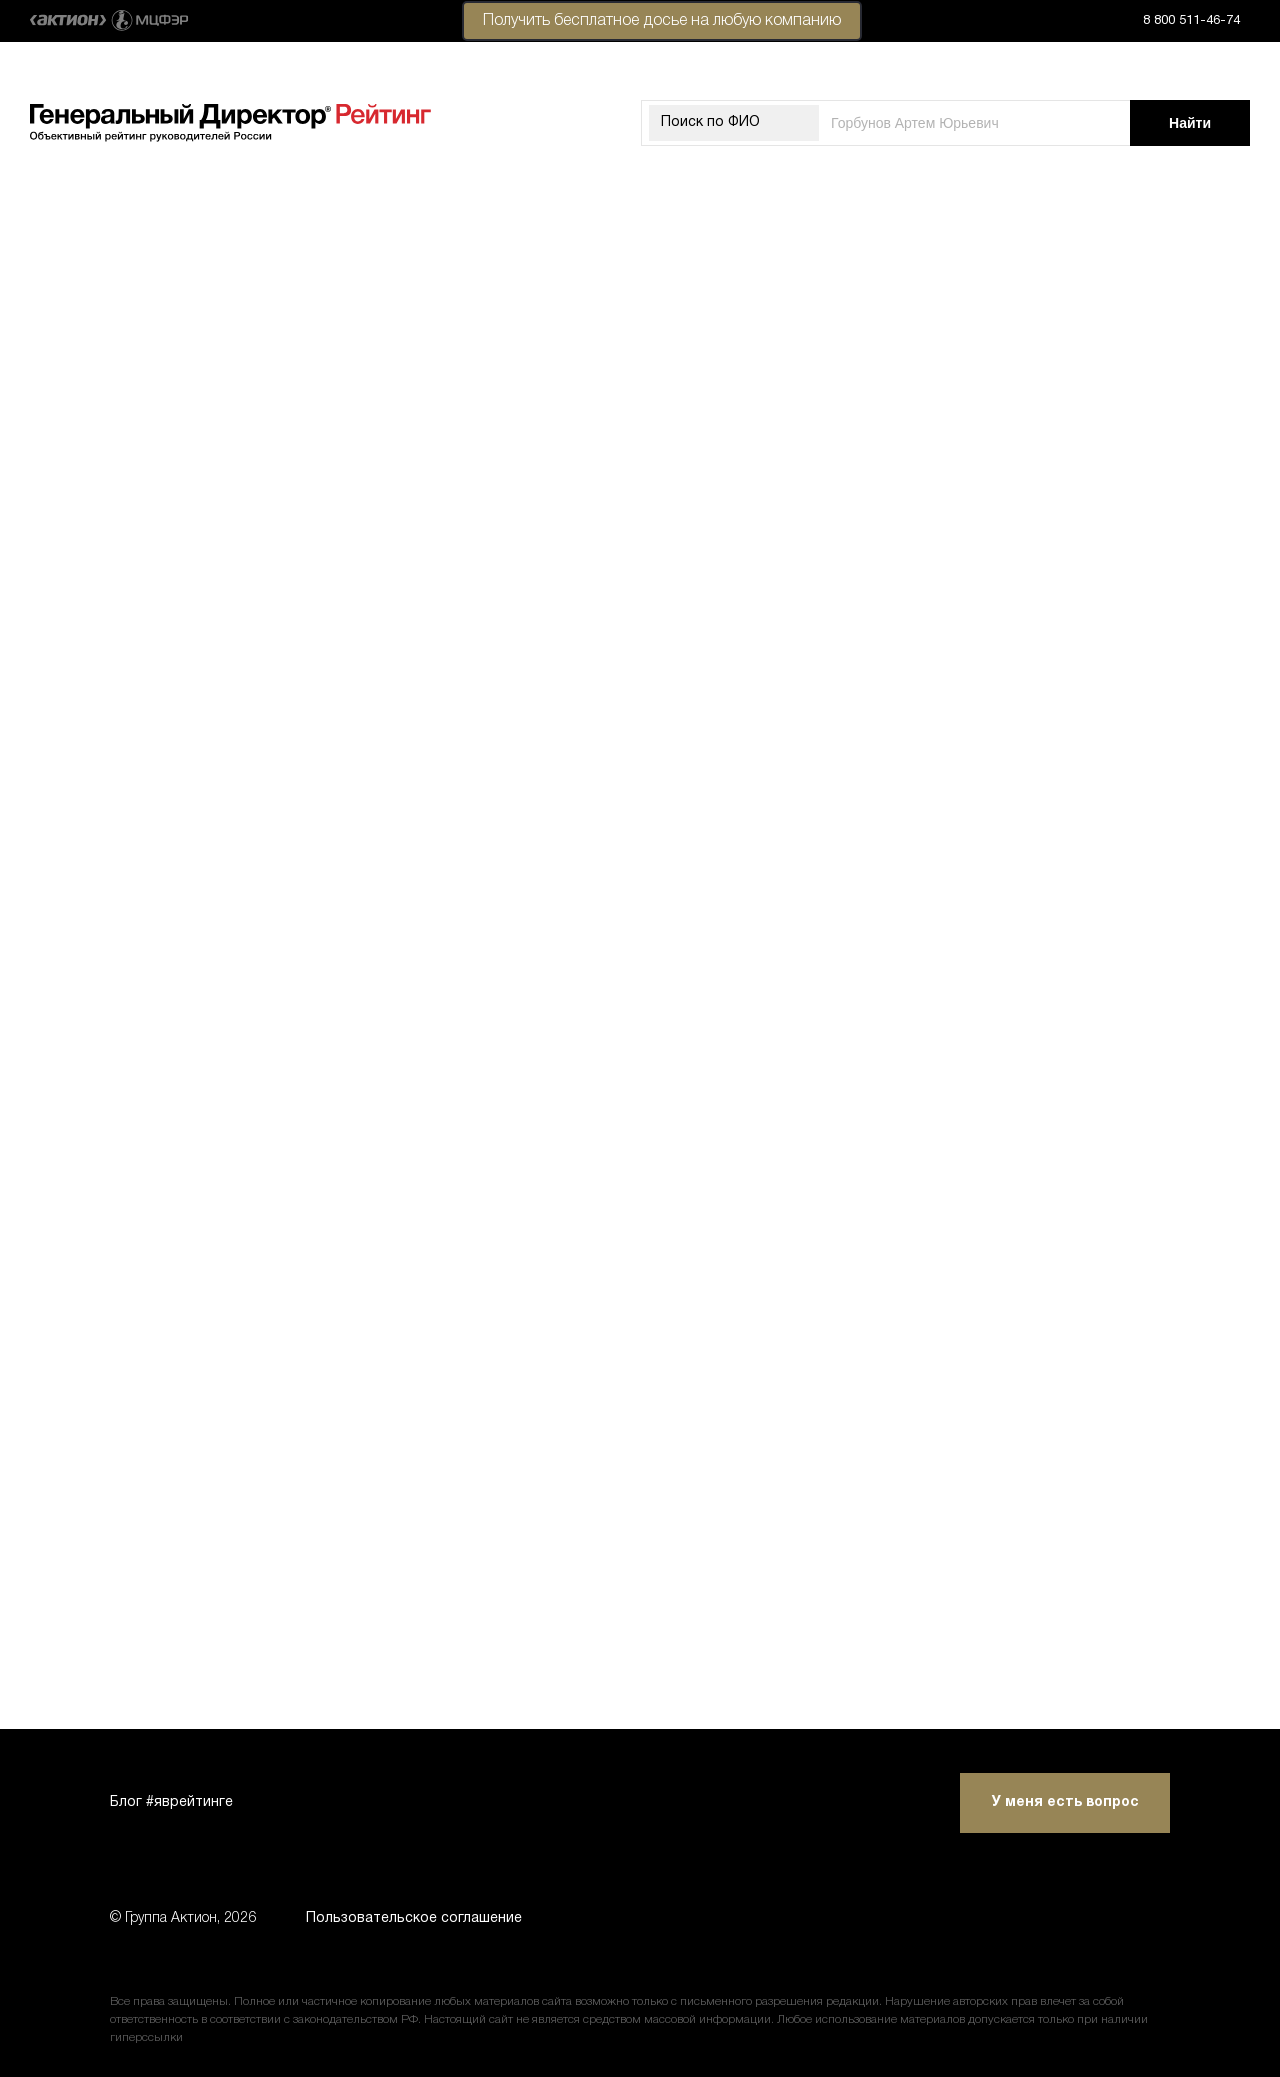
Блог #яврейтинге (171, 1802)
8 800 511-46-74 (1191, 21)
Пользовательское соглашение (414, 1918)
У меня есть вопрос (1065, 1802)
